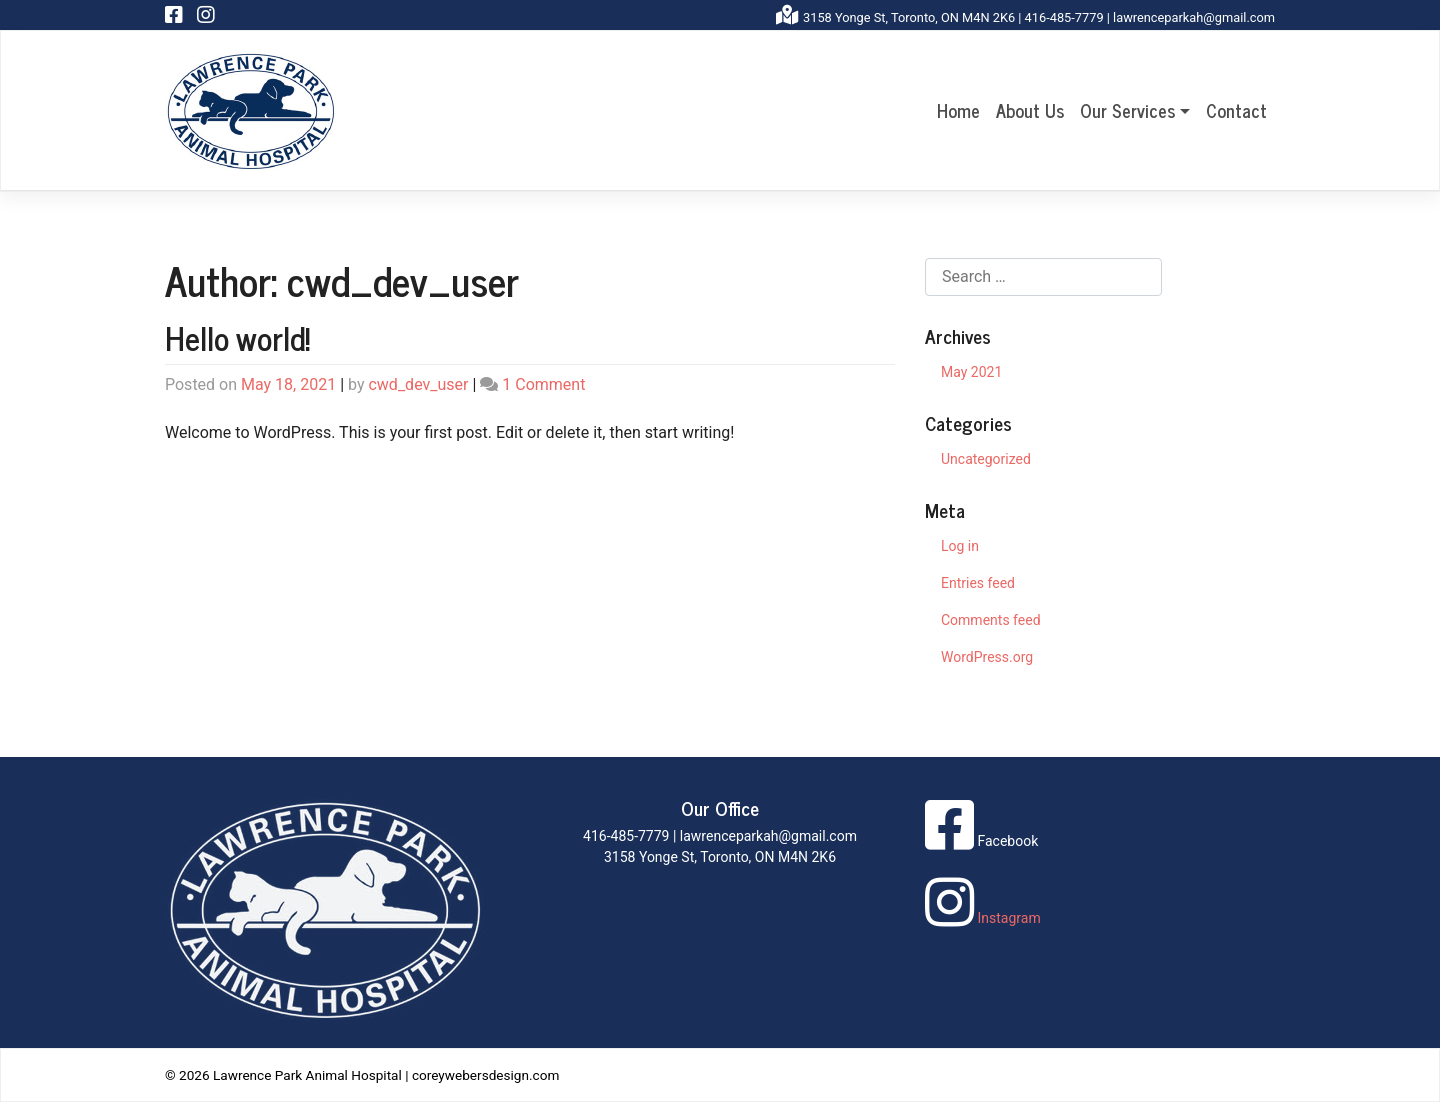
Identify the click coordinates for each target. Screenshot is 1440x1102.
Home (958, 110)
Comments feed (991, 620)
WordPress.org (987, 657)
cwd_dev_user (418, 384)
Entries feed (978, 583)
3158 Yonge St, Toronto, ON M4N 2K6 (909, 17)
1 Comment (543, 384)
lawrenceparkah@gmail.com (1194, 17)
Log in (960, 546)
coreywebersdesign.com (486, 1075)
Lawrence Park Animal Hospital (307, 1075)
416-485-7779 (1064, 17)
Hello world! (237, 337)
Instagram (983, 918)
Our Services (1127, 110)
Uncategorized (986, 459)
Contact (1236, 110)
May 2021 (971, 372)
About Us (1030, 110)
